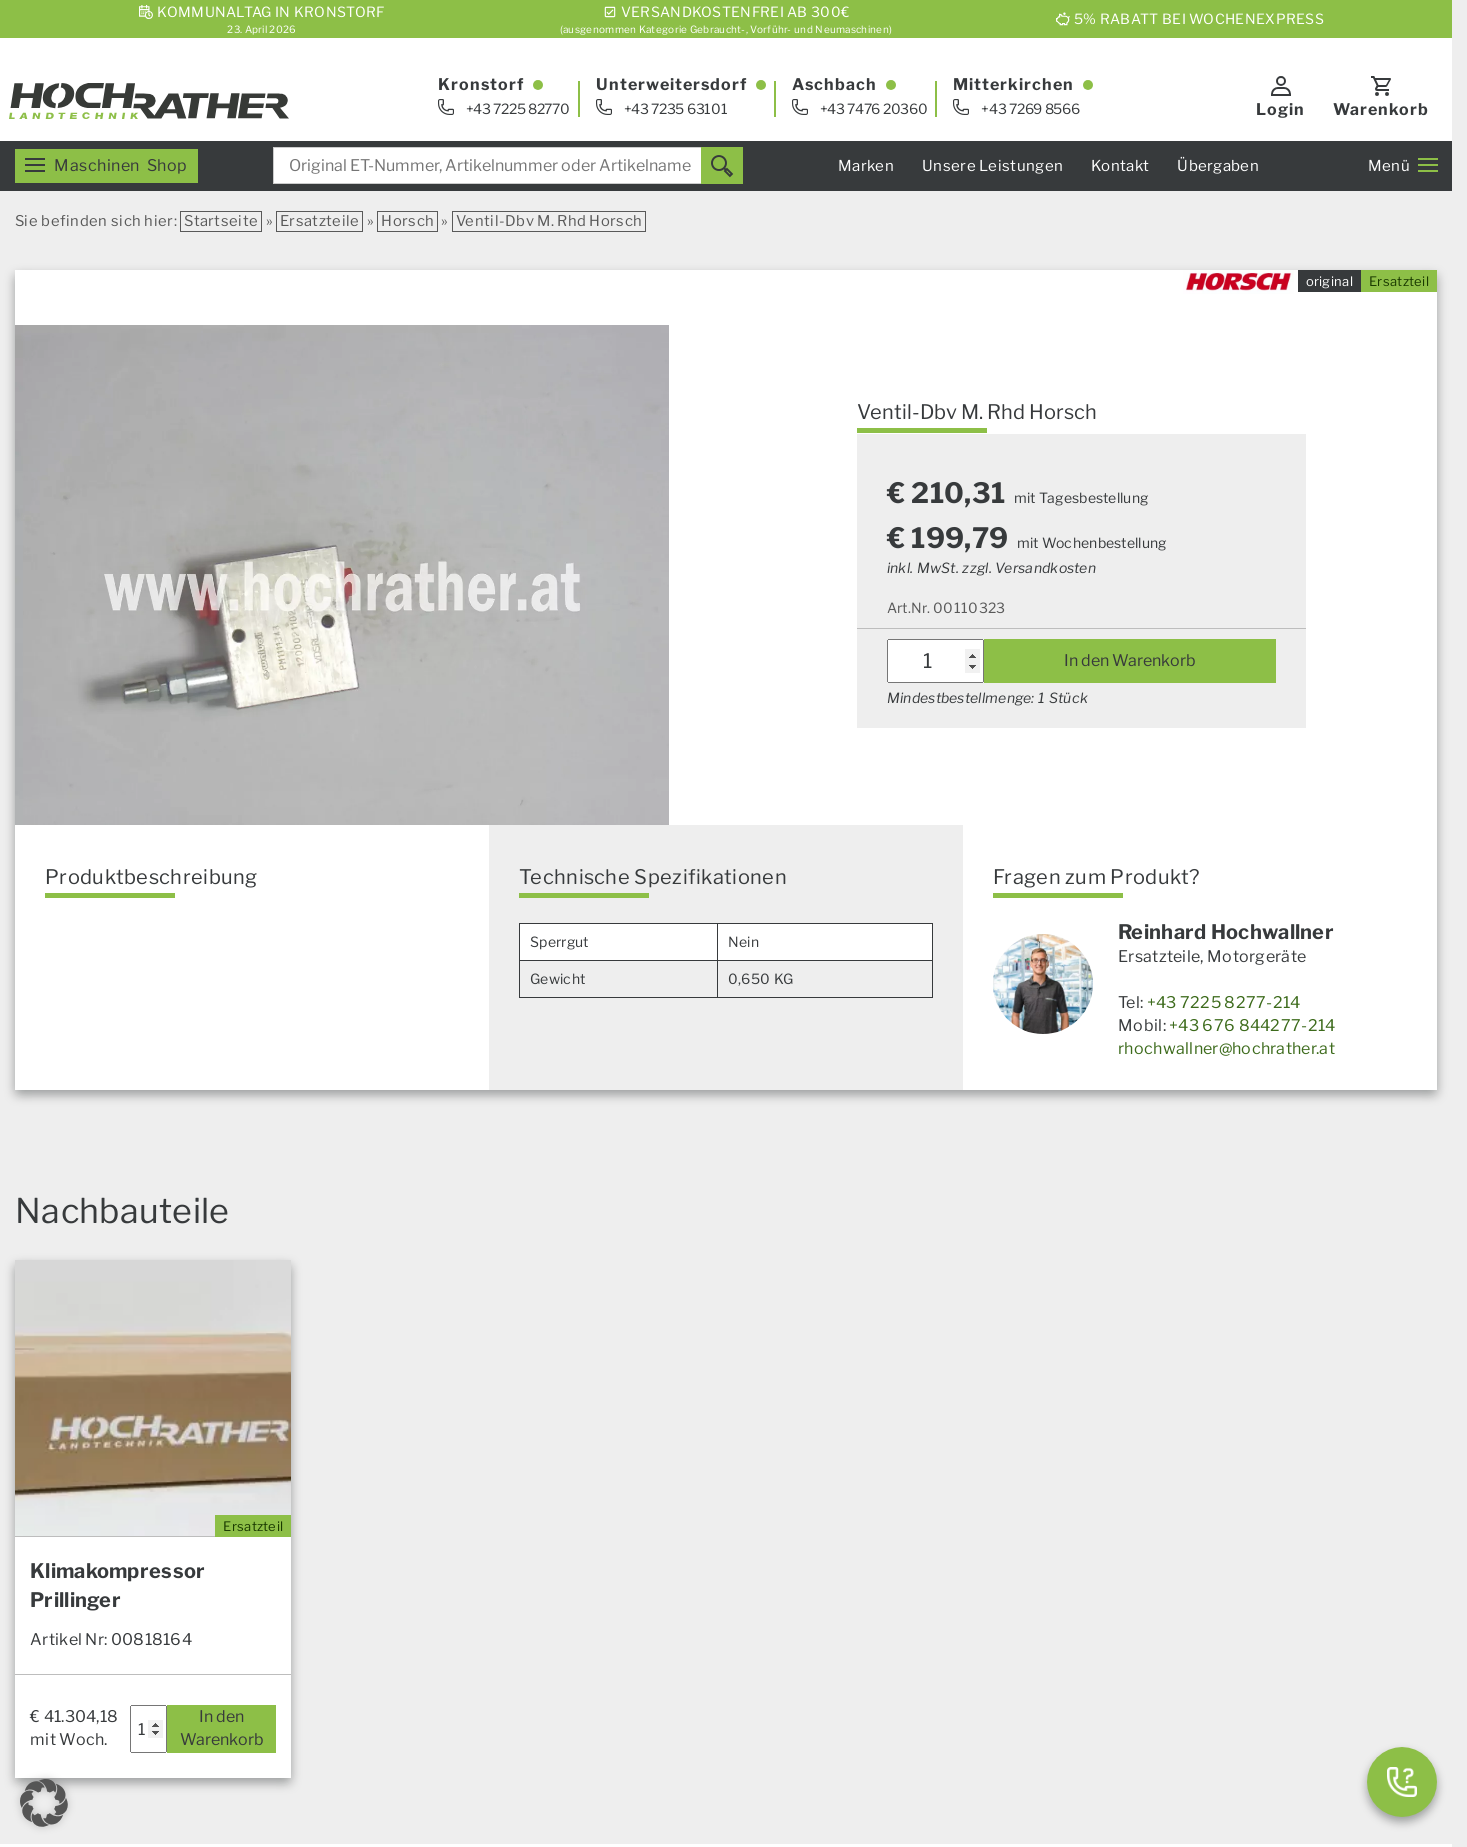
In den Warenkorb (1130, 660)
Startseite (221, 221)
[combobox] (508, 165)
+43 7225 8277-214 (1224, 1002)
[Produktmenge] (935, 661)
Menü (1403, 166)
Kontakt (1120, 166)
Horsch (407, 221)
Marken (866, 166)
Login (1280, 109)
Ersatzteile (319, 221)
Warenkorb (1381, 109)
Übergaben (1218, 166)
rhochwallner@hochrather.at (1226, 1048)
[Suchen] (722, 165)
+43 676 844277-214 (1252, 1025)
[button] (44, 1803)
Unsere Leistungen (992, 166)
